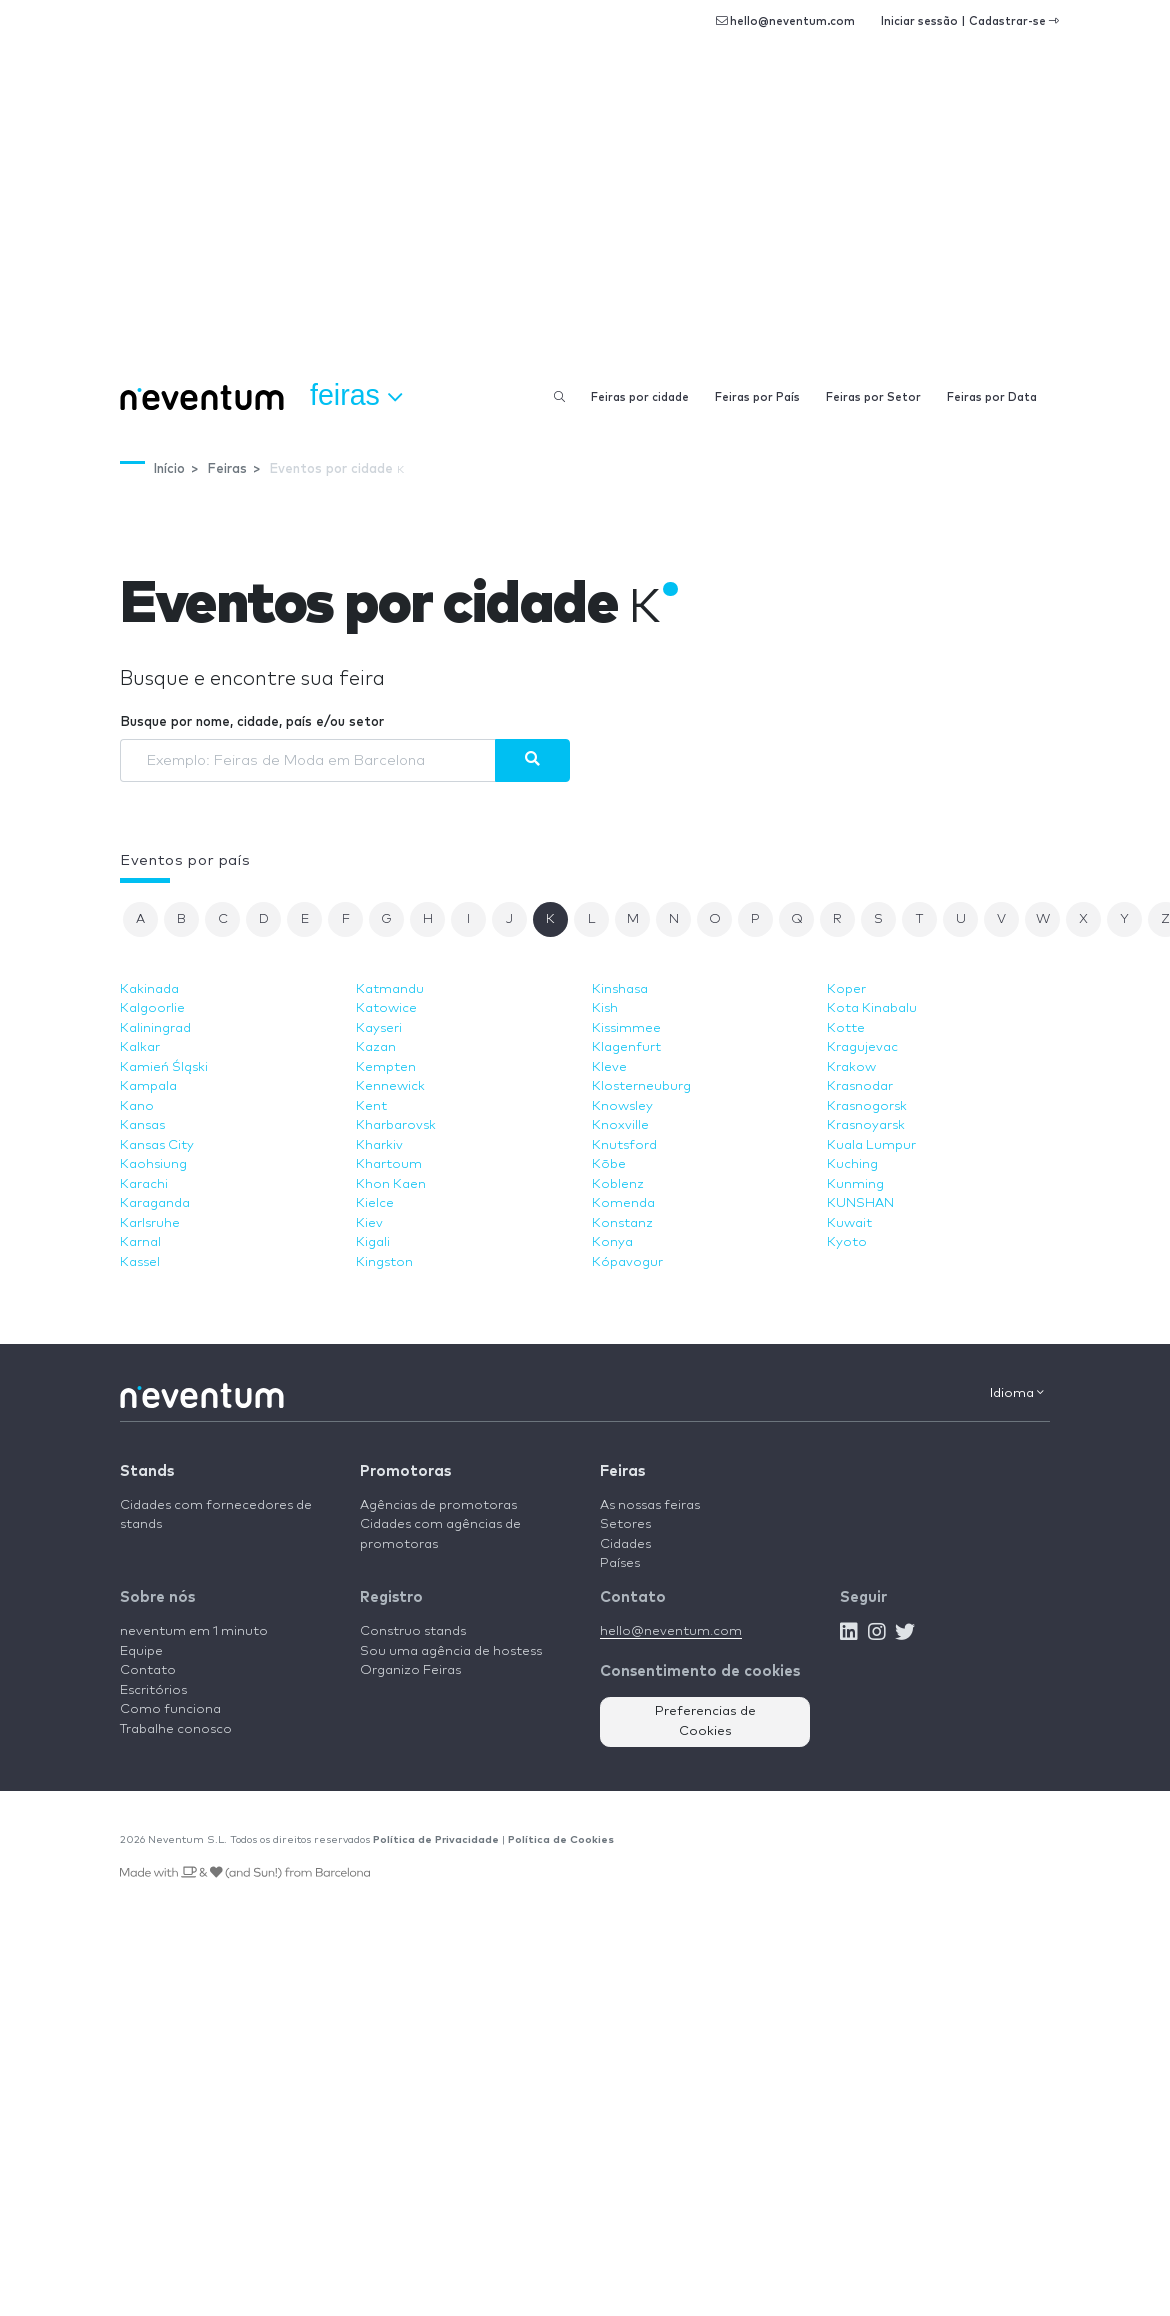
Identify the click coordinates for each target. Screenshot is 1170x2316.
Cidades (625, 1544)
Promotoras (405, 1471)
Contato (148, 1670)
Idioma (1017, 1393)
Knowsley (622, 1106)
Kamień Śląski (164, 1067)
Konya (612, 1242)
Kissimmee (626, 1028)
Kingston (384, 1262)
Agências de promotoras (438, 1505)
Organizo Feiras (410, 1670)
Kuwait (849, 1223)
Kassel (140, 1262)
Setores (625, 1524)
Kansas (142, 1125)
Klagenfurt (626, 1047)
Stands (147, 1471)
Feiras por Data (992, 397)
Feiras (622, 1471)
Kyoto (847, 1242)
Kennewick (390, 1086)
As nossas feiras (650, 1505)
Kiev (369, 1223)
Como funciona (170, 1709)
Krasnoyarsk (866, 1125)
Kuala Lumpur (871, 1145)
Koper (846, 989)
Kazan (376, 1047)
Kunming (855, 1184)
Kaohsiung (153, 1164)
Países (620, 1563)
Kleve (609, 1067)
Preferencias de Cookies (705, 1721)
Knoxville (620, 1125)
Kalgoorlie (152, 1008)
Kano (137, 1106)
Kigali (373, 1242)
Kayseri (379, 1028)
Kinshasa (620, 989)
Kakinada (149, 989)
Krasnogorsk (867, 1106)
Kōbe (609, 1164)
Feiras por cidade (640, 397)
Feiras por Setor (873, 397)
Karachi (144, 1184)
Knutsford (624, 1145)
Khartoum (389, 1164)
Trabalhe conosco (176, 1729)
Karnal (140, 1242)
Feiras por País (757, 397)
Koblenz (618, 1184)
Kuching (852, 1164)
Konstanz (622, 1223)
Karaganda (155, 1203)
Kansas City (157, 1145)
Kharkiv (379, 1145)
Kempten (386, 1067)
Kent (371, 1106)
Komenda (623, 1203)
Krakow (851, 1067)
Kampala (148, 1086)
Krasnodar (860, 1086)
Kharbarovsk (396, 1125)
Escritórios (153, 1690)
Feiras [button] (356, 396)
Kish (605, 1008)
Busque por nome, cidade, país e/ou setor (252, 722)
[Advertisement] (585, 220)
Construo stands (413, 1631)
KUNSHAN (860, 1203)
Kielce (375, 1203)
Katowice (386, 1008)
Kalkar (140, 1047)
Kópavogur (627, 1262)
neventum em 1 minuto (194, 1631)
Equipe (141, 1651)
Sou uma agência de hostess (451, 1651)
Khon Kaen (391, 1184)
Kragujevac (862, 1047)
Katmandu (390, 989)
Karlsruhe (150, 1223)
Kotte (846, 1028)
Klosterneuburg (641, 1086)
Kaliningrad (155, 1028)
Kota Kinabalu (872, 1008)
